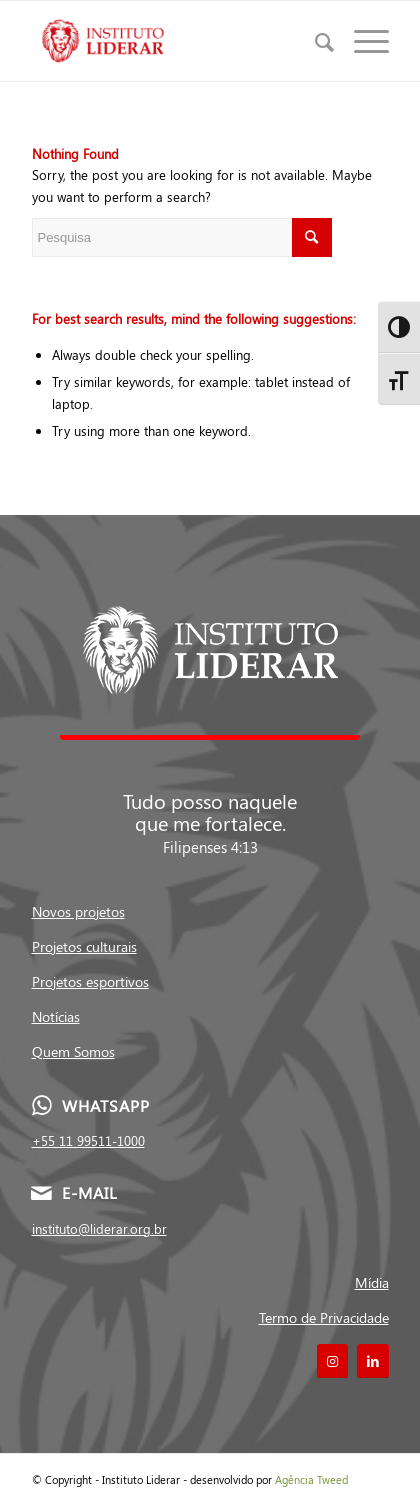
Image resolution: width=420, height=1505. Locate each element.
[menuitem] (314, 41)
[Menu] (361, 41)
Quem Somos (73, 1051)
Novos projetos (78, 911)
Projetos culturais (84, 946)
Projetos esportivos (90, 981)
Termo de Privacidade (324, 1317)
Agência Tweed (311, 1479)
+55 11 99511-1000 (88, 1140)
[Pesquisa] (314, 41)
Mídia (372, 1282)
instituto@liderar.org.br (99, 1228)
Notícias (56, 1016)
